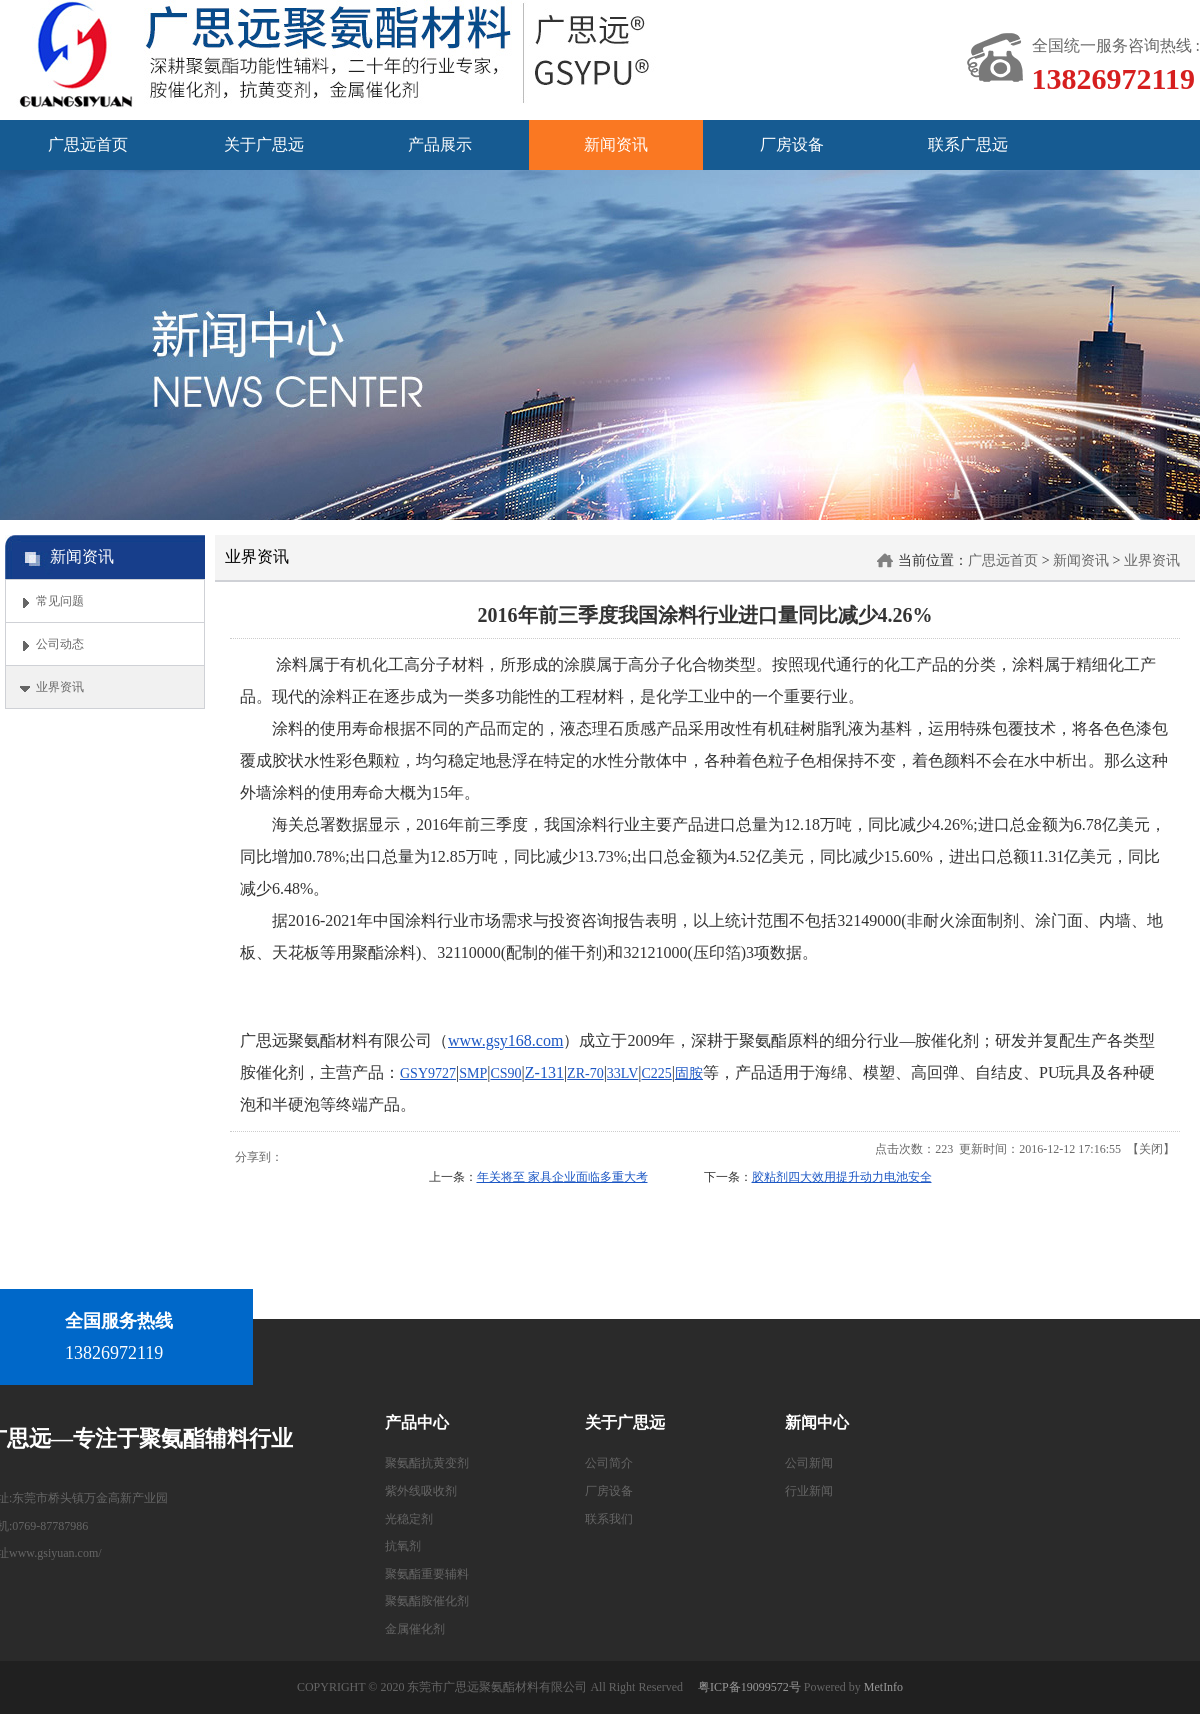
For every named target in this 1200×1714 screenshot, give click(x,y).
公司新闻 (809, 1463)
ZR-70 (585, 1073)
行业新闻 (809, 1491)
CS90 (505, 1073)
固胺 (689, 1073)
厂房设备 (609, 1491)
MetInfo (883, 1687)
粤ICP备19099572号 (749, 1687)
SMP (473, 1073)
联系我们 (609, 1519)
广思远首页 (1003, 560)
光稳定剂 (409, 1519)
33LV (622, 1073)
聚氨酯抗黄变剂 (427, 1463)
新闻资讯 (1081, 560)
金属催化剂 (415, 1629)
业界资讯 (1152, 560)
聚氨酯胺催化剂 (427, 1601)
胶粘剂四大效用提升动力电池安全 (842, 1177)
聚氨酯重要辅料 (427, 1574)
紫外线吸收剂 (421, 1491)
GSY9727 (428, 1073)
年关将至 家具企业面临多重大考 (562, 1177)
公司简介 (609, 1463)
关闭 (1151, 1149)
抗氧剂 (403, 1546)
